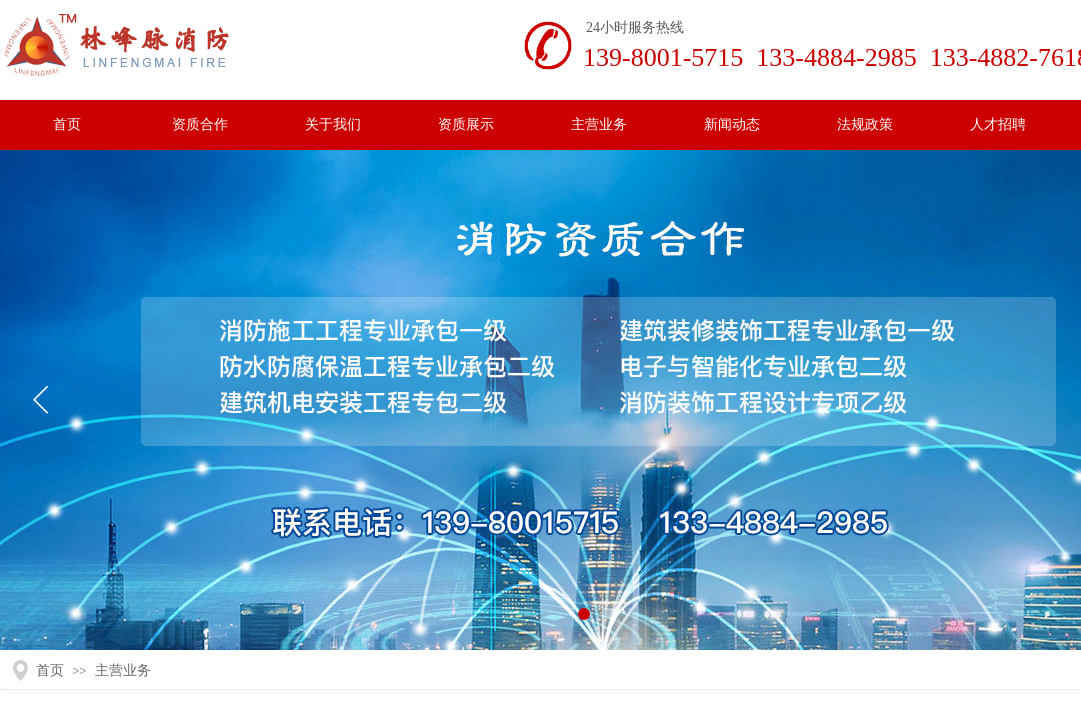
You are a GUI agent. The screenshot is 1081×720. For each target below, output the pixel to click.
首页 (50, 670)
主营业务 (123, 670)
